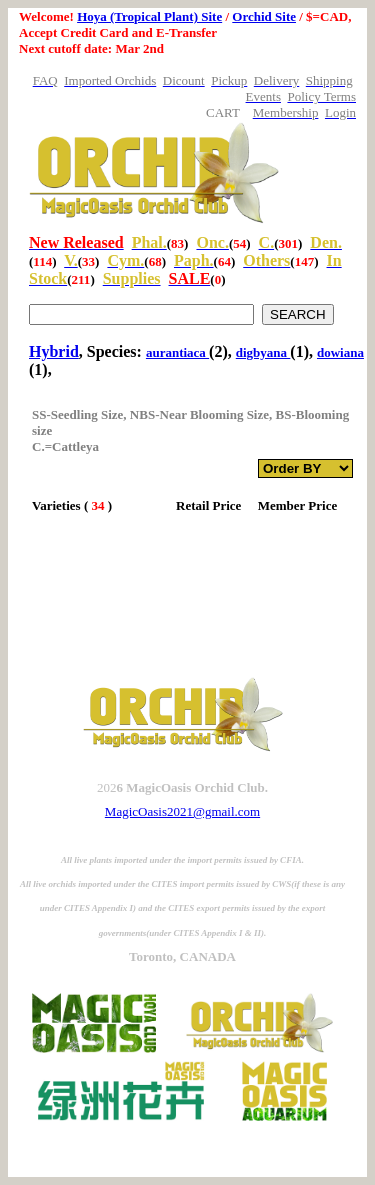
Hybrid (54, 351)
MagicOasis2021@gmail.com (182, 811)
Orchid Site (264, 16)
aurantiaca (177, 352)
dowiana (340, 352)
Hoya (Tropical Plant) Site (149, 16)
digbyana (263, 352)
